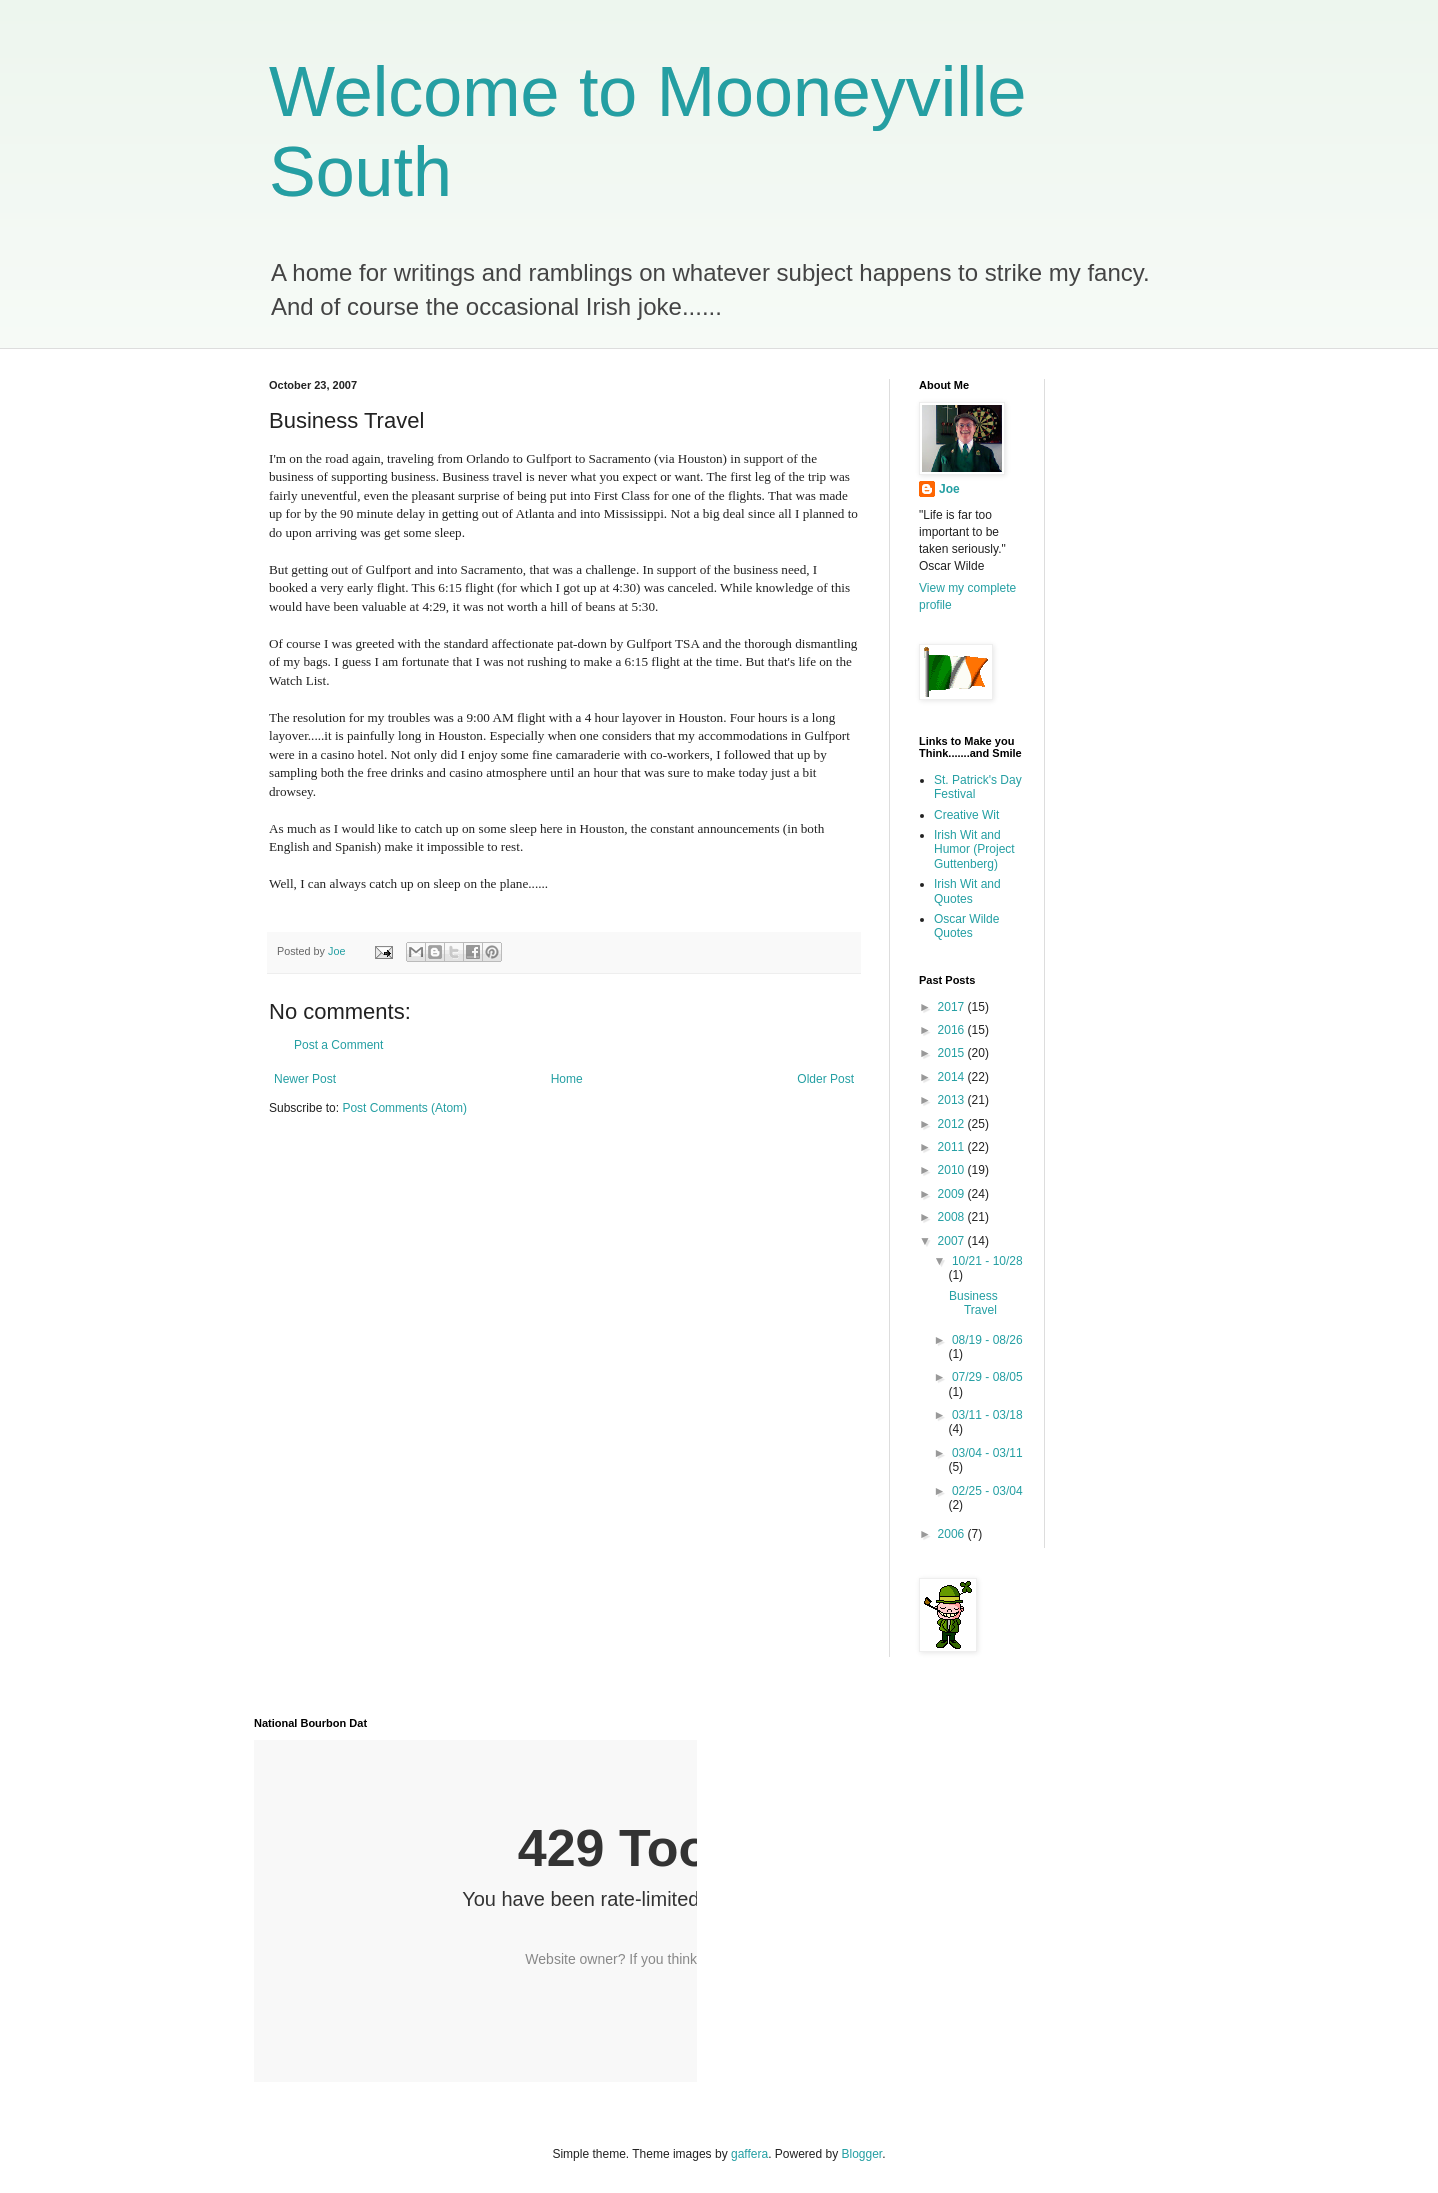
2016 (953, 1030)
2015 (953, 1053)
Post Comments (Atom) (404, 1108)
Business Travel (973, 1303)
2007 (953, 1241)
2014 (953, 1077)
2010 (953, 1170)
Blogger (862, 2154)
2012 (953, 1124)
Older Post (825, 1079)
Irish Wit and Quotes (967, 891)
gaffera (749, 2154)
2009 (953, 1194)
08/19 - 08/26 (987, 1340)
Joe (949, 489)
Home (567, 1079)
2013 (953, 1100)
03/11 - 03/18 (987, 1415)
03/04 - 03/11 (987, 1453)
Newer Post (305, 1079)
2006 (953, 1534)
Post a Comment (338, 1045)
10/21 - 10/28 (987, 1261)
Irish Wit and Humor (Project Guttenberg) (974, 849)
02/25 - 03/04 (987, 1491)
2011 (953, 1147)
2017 (953, 1007)
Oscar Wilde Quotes (966, 926)
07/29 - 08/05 (987, 1377)
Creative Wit (966, 815)
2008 (953, 1217)
